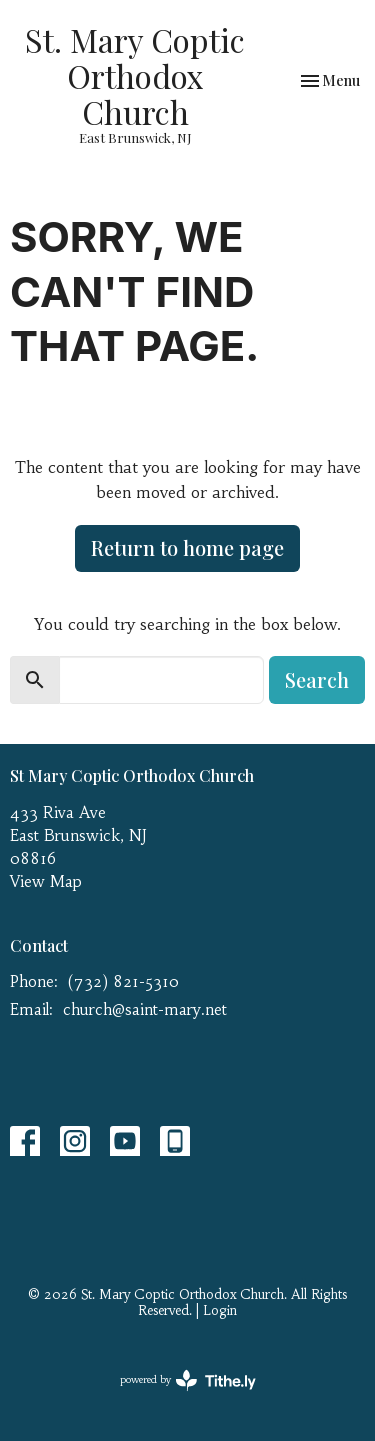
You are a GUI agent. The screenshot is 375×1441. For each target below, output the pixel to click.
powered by (188, 1380)
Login (220, 1310)
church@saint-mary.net (145, 1009)
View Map (46, 881)
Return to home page (187, 547)
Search (317, 679)
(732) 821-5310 (123, 981)
